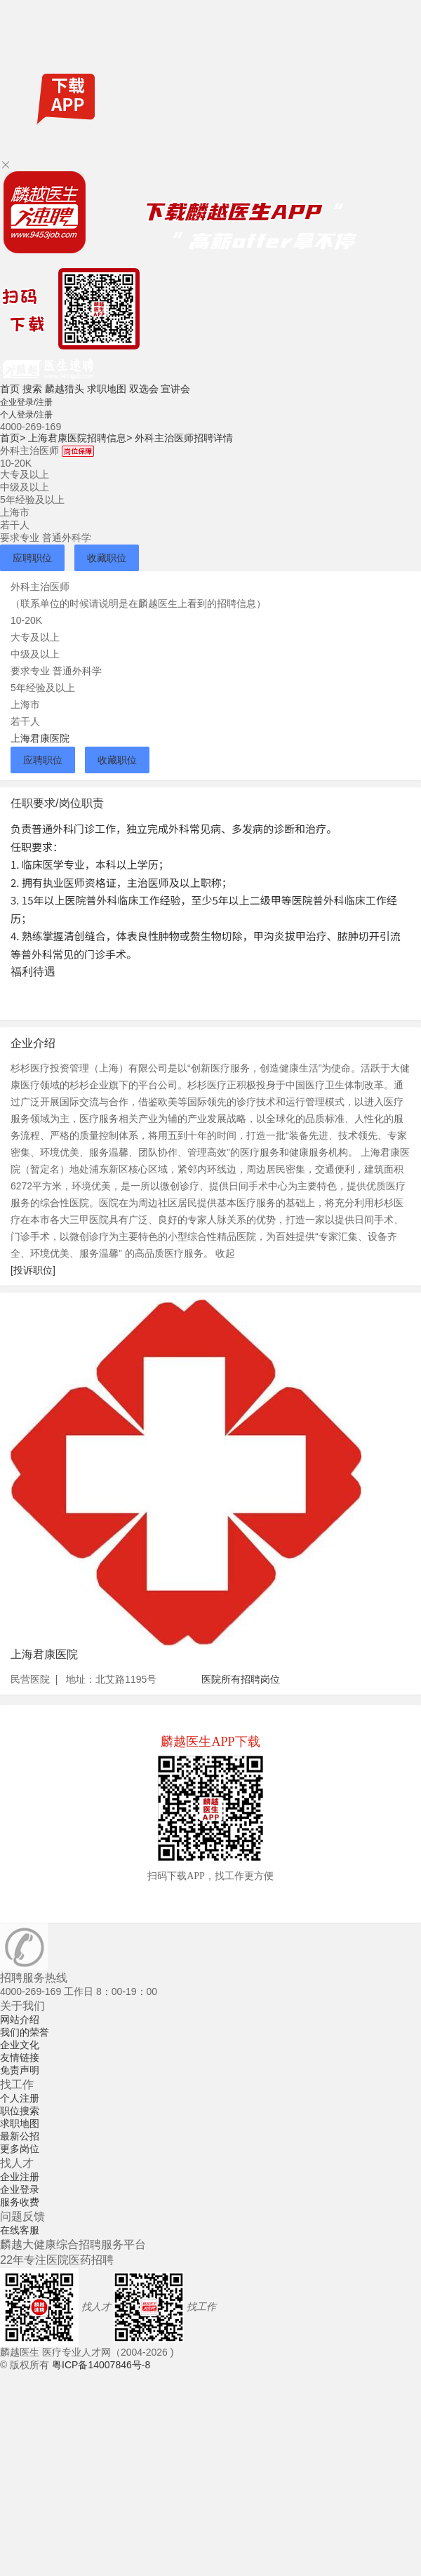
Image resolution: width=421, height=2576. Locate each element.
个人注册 (19, 2098)
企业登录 (19, 2189)
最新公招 (19, 2136)
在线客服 (19, 2230)
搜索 (32, 388)
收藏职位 (106, 557)
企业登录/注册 (26, 402)
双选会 (144, 388)
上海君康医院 (40, 738)
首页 (10, 388)
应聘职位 (32, 557)
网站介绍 (19, 2019)
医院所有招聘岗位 (240, 1679)
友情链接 (19, 2057)
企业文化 (19, 2044)
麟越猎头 (64, 388)
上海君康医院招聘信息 (80, 437)
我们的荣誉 (24, 2032)
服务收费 (19, 2202)
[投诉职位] (33, 1270)
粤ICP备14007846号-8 (101, 2364)
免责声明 (19, 2070)
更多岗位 (19, 2148)
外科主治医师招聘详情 (184, 437)
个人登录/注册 (26, 415)
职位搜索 (19, 2110)
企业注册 (19, 2176)
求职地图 (106, 388)
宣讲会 (175, 388)
